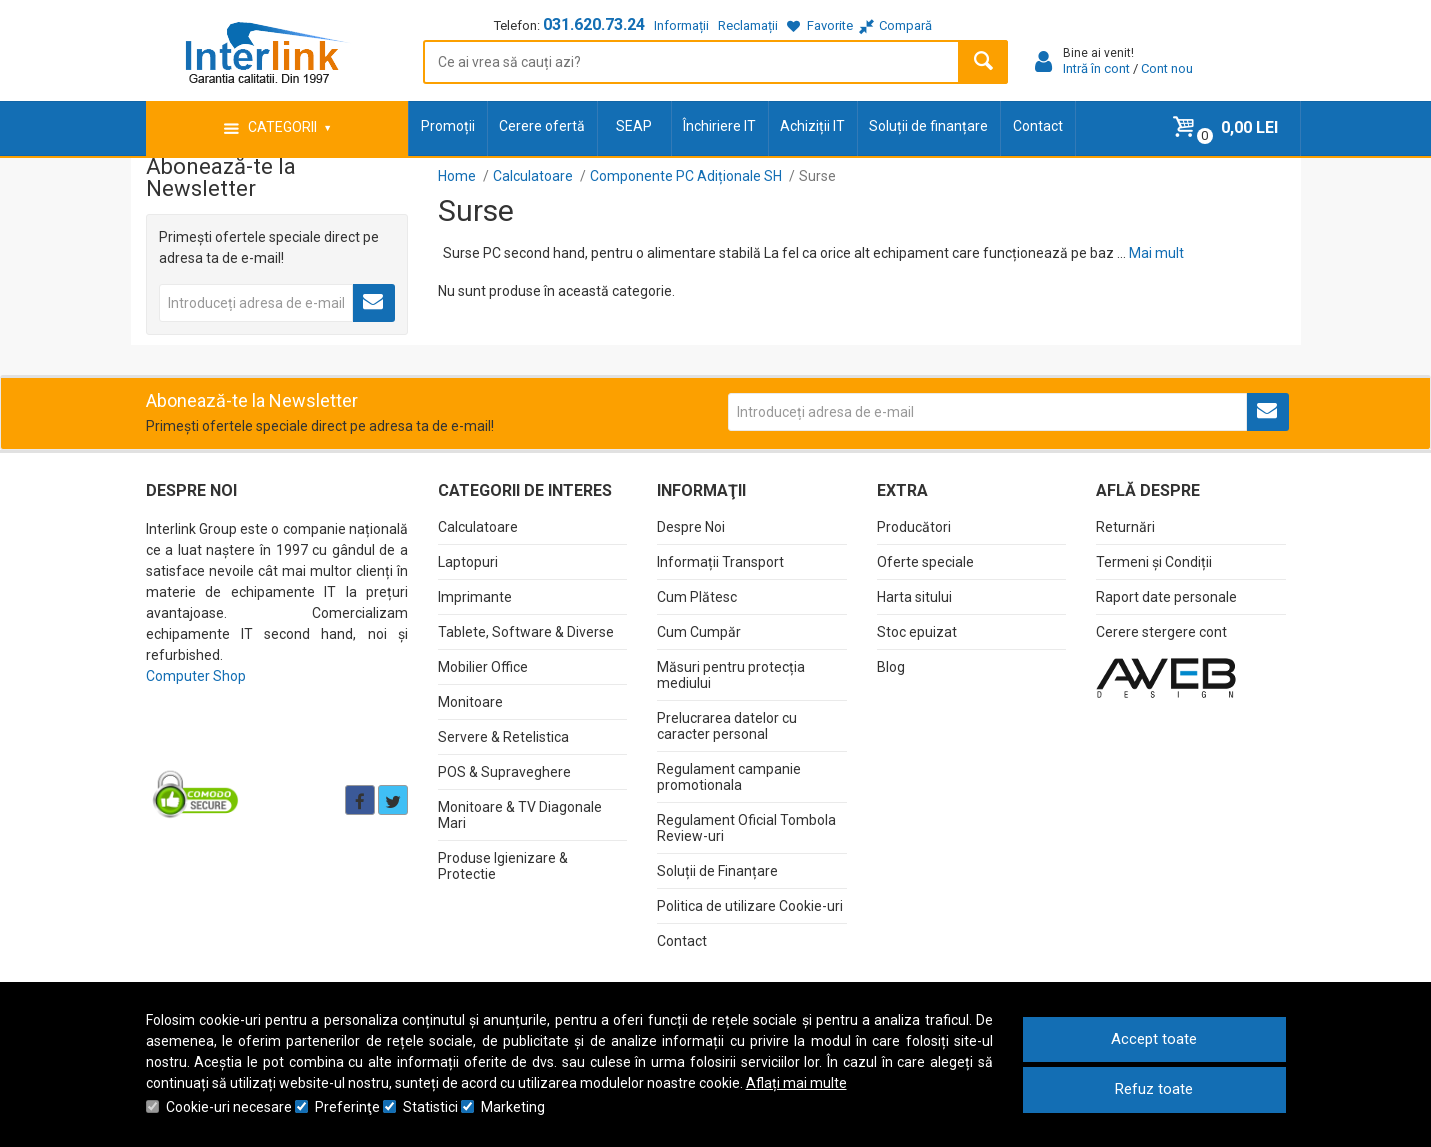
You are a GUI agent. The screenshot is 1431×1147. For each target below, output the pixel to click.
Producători (914, 527)
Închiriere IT (719, 126)
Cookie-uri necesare (229, 1107)
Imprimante (475, 597)
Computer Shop (196, 676)
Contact (1038, 126)
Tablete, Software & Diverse (526, 632)
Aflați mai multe (796, 1083)
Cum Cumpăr (699, 632)
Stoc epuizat (917, 632)
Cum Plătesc (697, 597)
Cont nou (1167, 68)
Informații (681, 25)
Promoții (448, 126)
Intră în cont (1096, 68)
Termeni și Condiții (1154, 562)
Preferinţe (347, 1107)
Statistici (430, 1107)
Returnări (1125, 527)
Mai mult (1156, 253)
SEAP (634, 126)
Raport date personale (1166, 597)
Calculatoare (478, 527)
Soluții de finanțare (928, 126)
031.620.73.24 (594, 24)
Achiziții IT (812, 126)
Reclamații (748, 25)
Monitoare (470, 702)
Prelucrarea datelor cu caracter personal (727, 726)
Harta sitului (914, 597)
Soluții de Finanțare (717, 871)
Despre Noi (691, 527)
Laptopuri (468, 562)
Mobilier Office (483, 667)
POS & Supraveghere (504, 772)
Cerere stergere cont (1161, 632)
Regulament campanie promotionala (729, 777)
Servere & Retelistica (503, 737)
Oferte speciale (925, 562)
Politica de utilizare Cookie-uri (750, 906)
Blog (891, 667)
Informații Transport (720, 562)
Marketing (513, 1107)
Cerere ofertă (542, 126)
